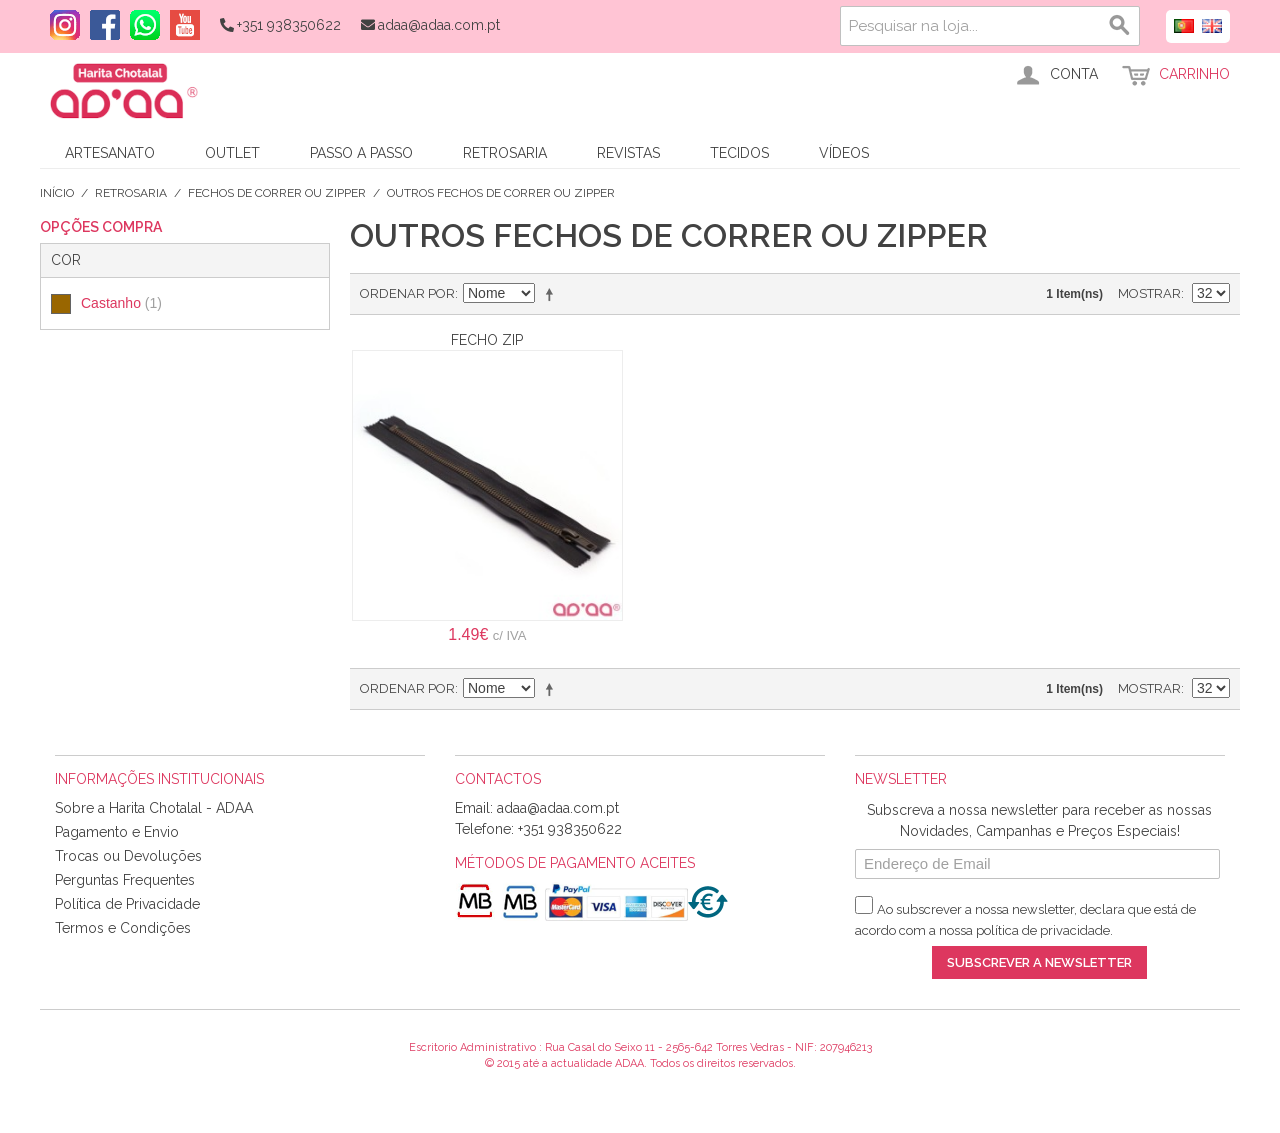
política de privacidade (1043, 930)
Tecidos (739, 153)
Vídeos (844, 153)
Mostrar (1149, 293)
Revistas (628, 153)
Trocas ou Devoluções (128, 856)
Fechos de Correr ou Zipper (277, 193)
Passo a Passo (361, 153)
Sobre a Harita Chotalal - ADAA (154, 808)
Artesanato (110, 153)
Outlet (232, 153)
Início (57, 193)
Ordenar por (407, 293)
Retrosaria (505, 153)
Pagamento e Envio (117, 832)
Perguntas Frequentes (125, 880)
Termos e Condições (123, 928)
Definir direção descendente (553, 294)
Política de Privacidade (127, 904)
